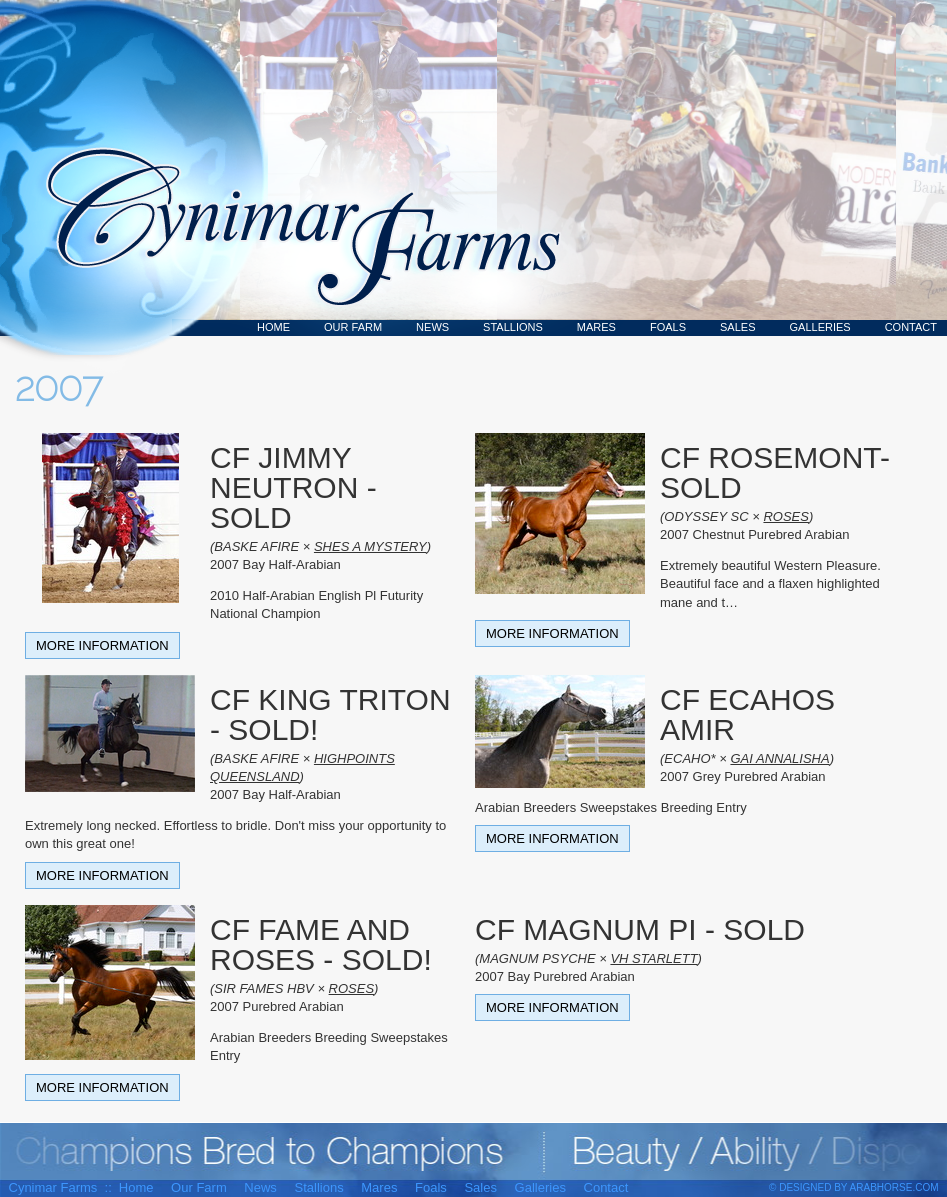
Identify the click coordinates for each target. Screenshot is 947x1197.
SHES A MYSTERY (370, 546)
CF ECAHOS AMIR (747, 714)
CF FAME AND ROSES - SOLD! (321, 944)
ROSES (786, 516)
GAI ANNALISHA (779, 758)
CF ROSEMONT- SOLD (775, 472)
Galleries (820, 327)
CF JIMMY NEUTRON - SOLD (293, 487)
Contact (911, 327)
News (432, 327)
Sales (737, 327)
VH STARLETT (653, 958)
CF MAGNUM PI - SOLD (640, 929)
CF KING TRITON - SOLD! (330, 714)
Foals (668, 327)
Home (273, 327)
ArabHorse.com (894, 1187)
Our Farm (353, 327)
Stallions (513, 327)
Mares (596, 327)
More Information (102, 645)
